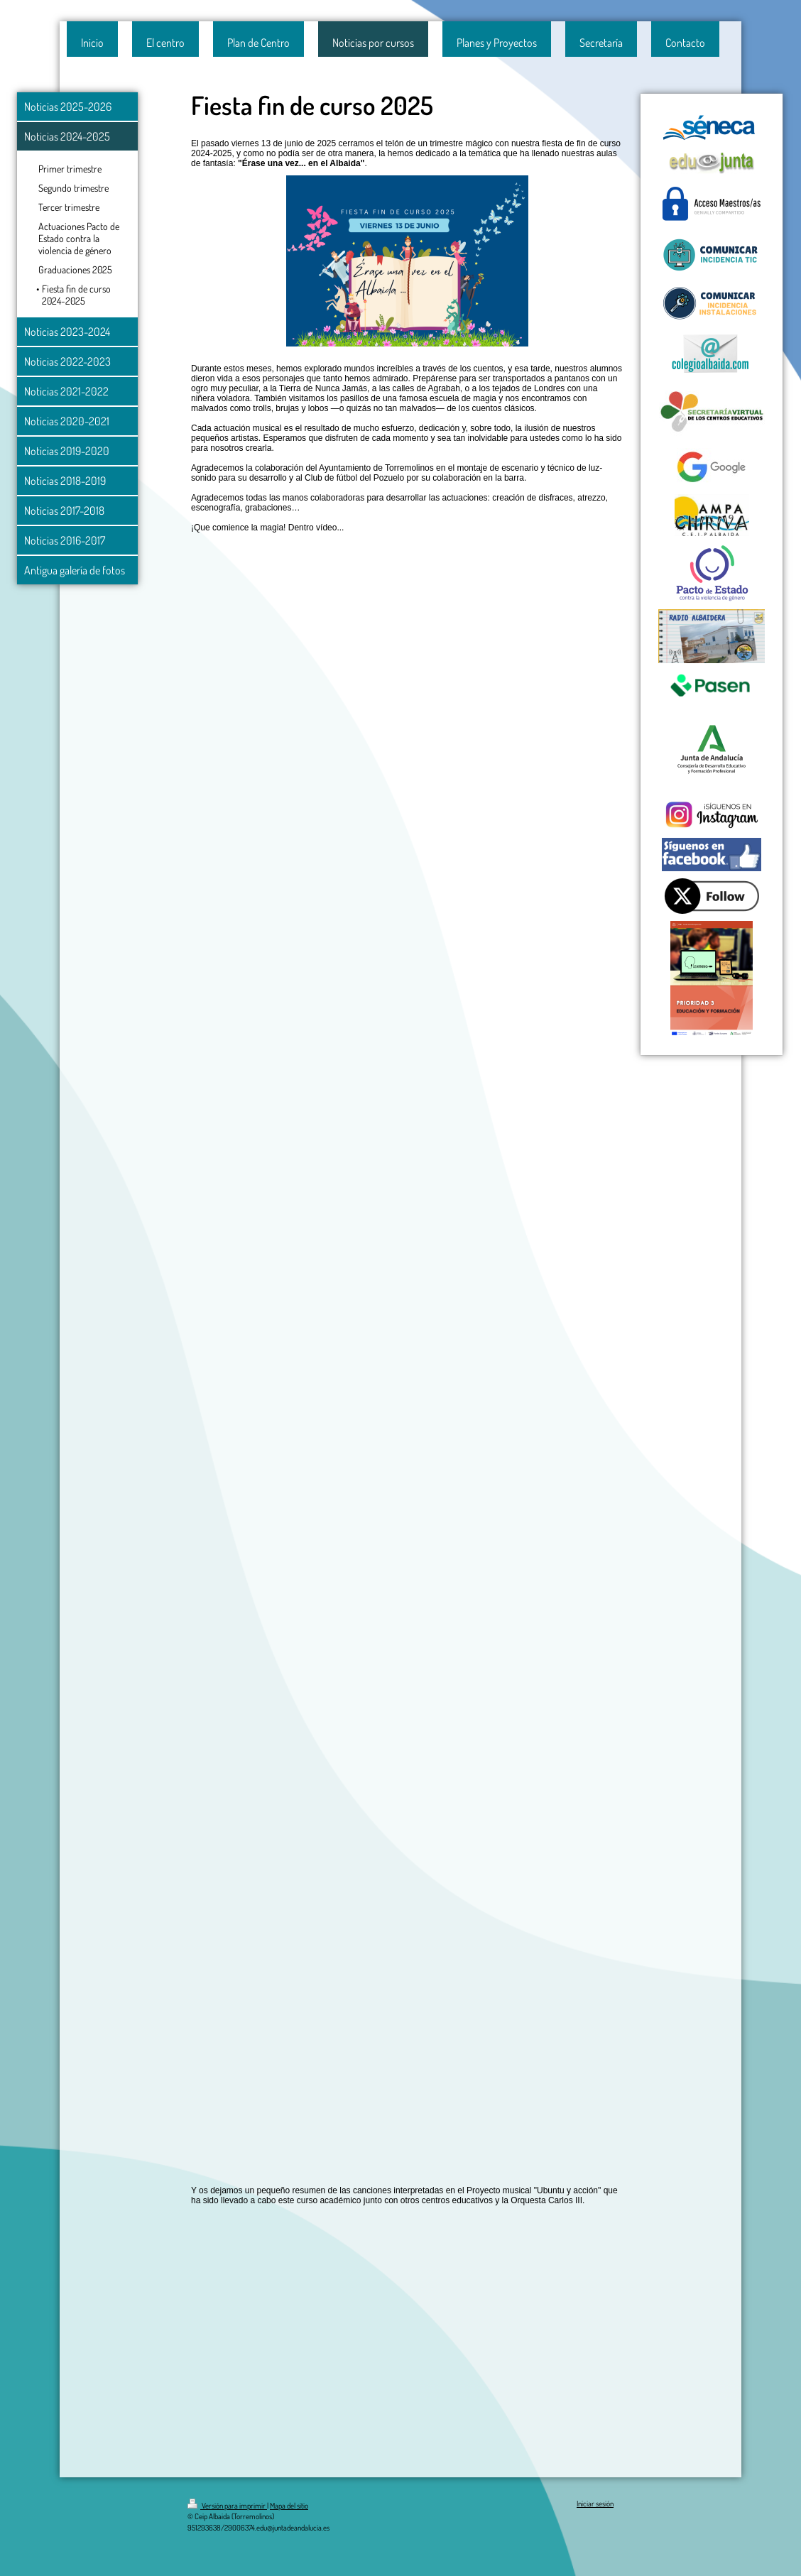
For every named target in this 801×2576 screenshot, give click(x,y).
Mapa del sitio (289, 2506)
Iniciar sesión (595, 2504)
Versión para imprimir (227, 2506)
